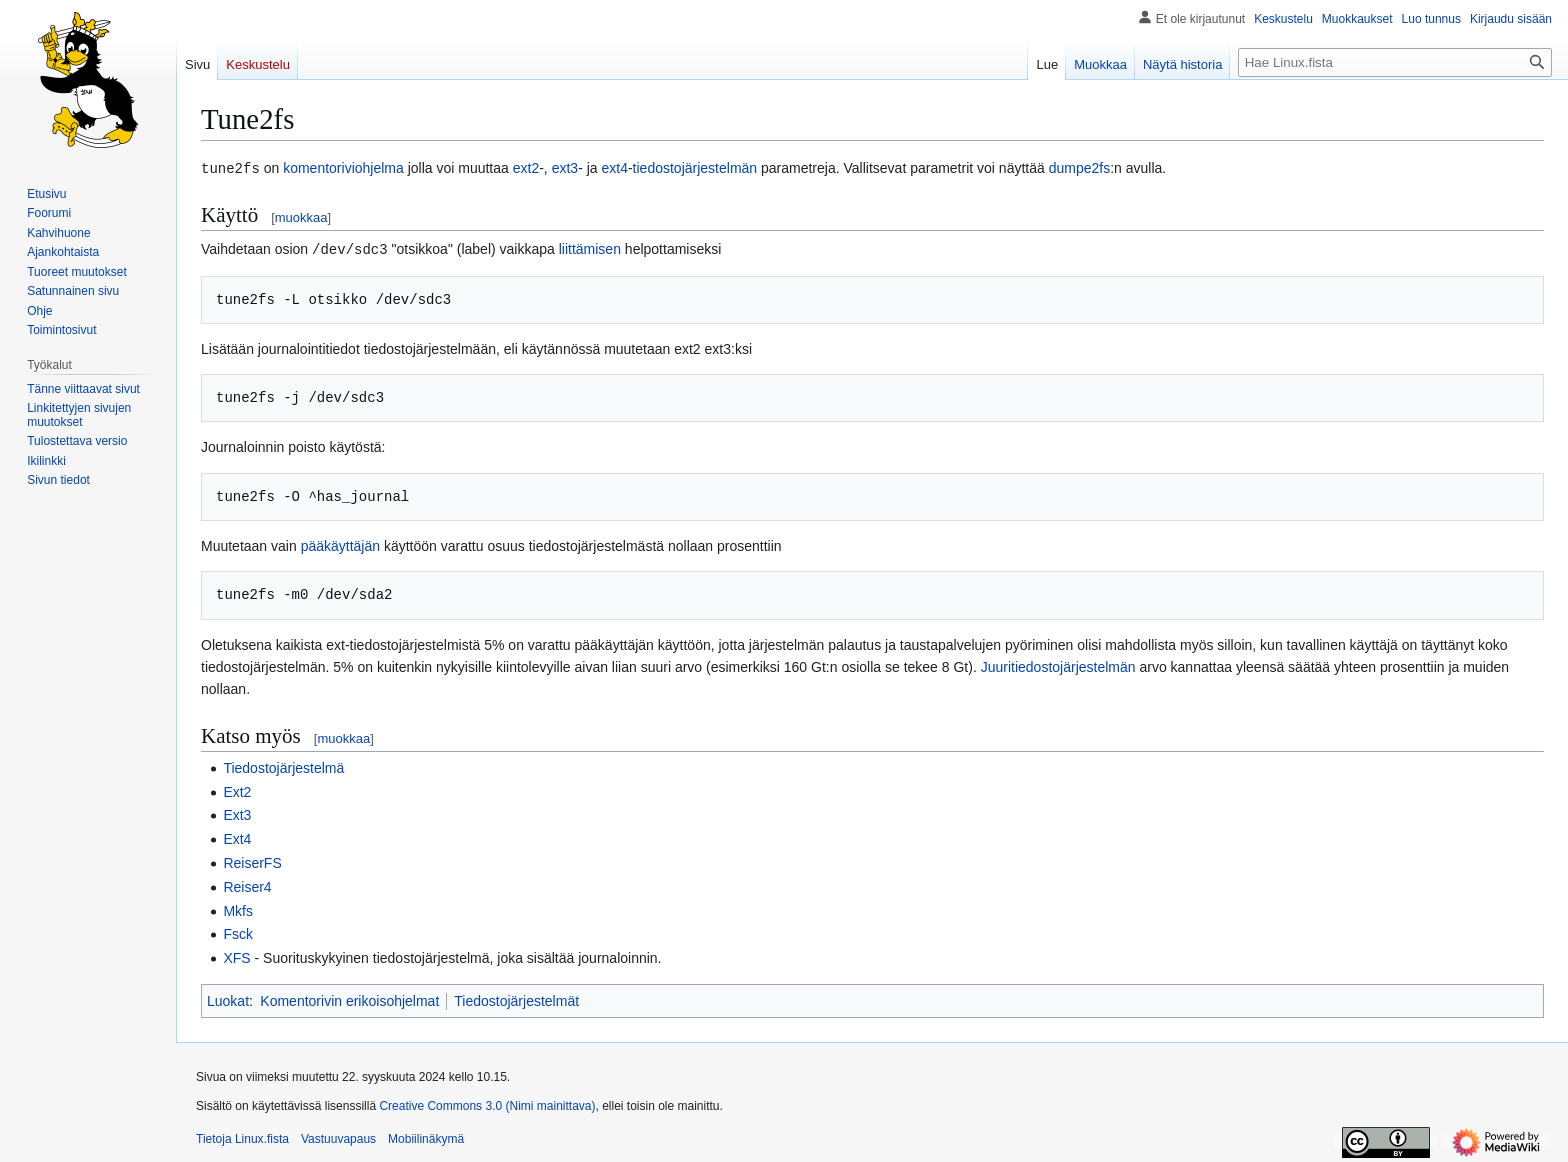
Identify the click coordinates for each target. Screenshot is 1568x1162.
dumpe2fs (1079, 168)
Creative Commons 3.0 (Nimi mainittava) (487, 1104)
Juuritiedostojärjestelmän (1058, 665)
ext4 (614, 168)
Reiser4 (247, 885)
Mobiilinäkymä (426, 1137)
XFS (236, 956)
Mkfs (238, 909)
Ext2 (237, 790)
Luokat (228, 999)
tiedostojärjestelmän (695, 168)
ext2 (526, 168)
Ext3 (237, 813)
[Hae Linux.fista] (1395, 62)
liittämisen (590, 248)
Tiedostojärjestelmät (516, 999)
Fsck (238, 932)
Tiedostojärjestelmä (283, 766)
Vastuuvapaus (338, 1137)
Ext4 (237, 837)
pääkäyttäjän (340, 544)
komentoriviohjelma (343, 168)
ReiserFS (252, 861)
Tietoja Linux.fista (242, 1137)
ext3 (565, 168)
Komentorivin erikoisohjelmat (349, 999)
